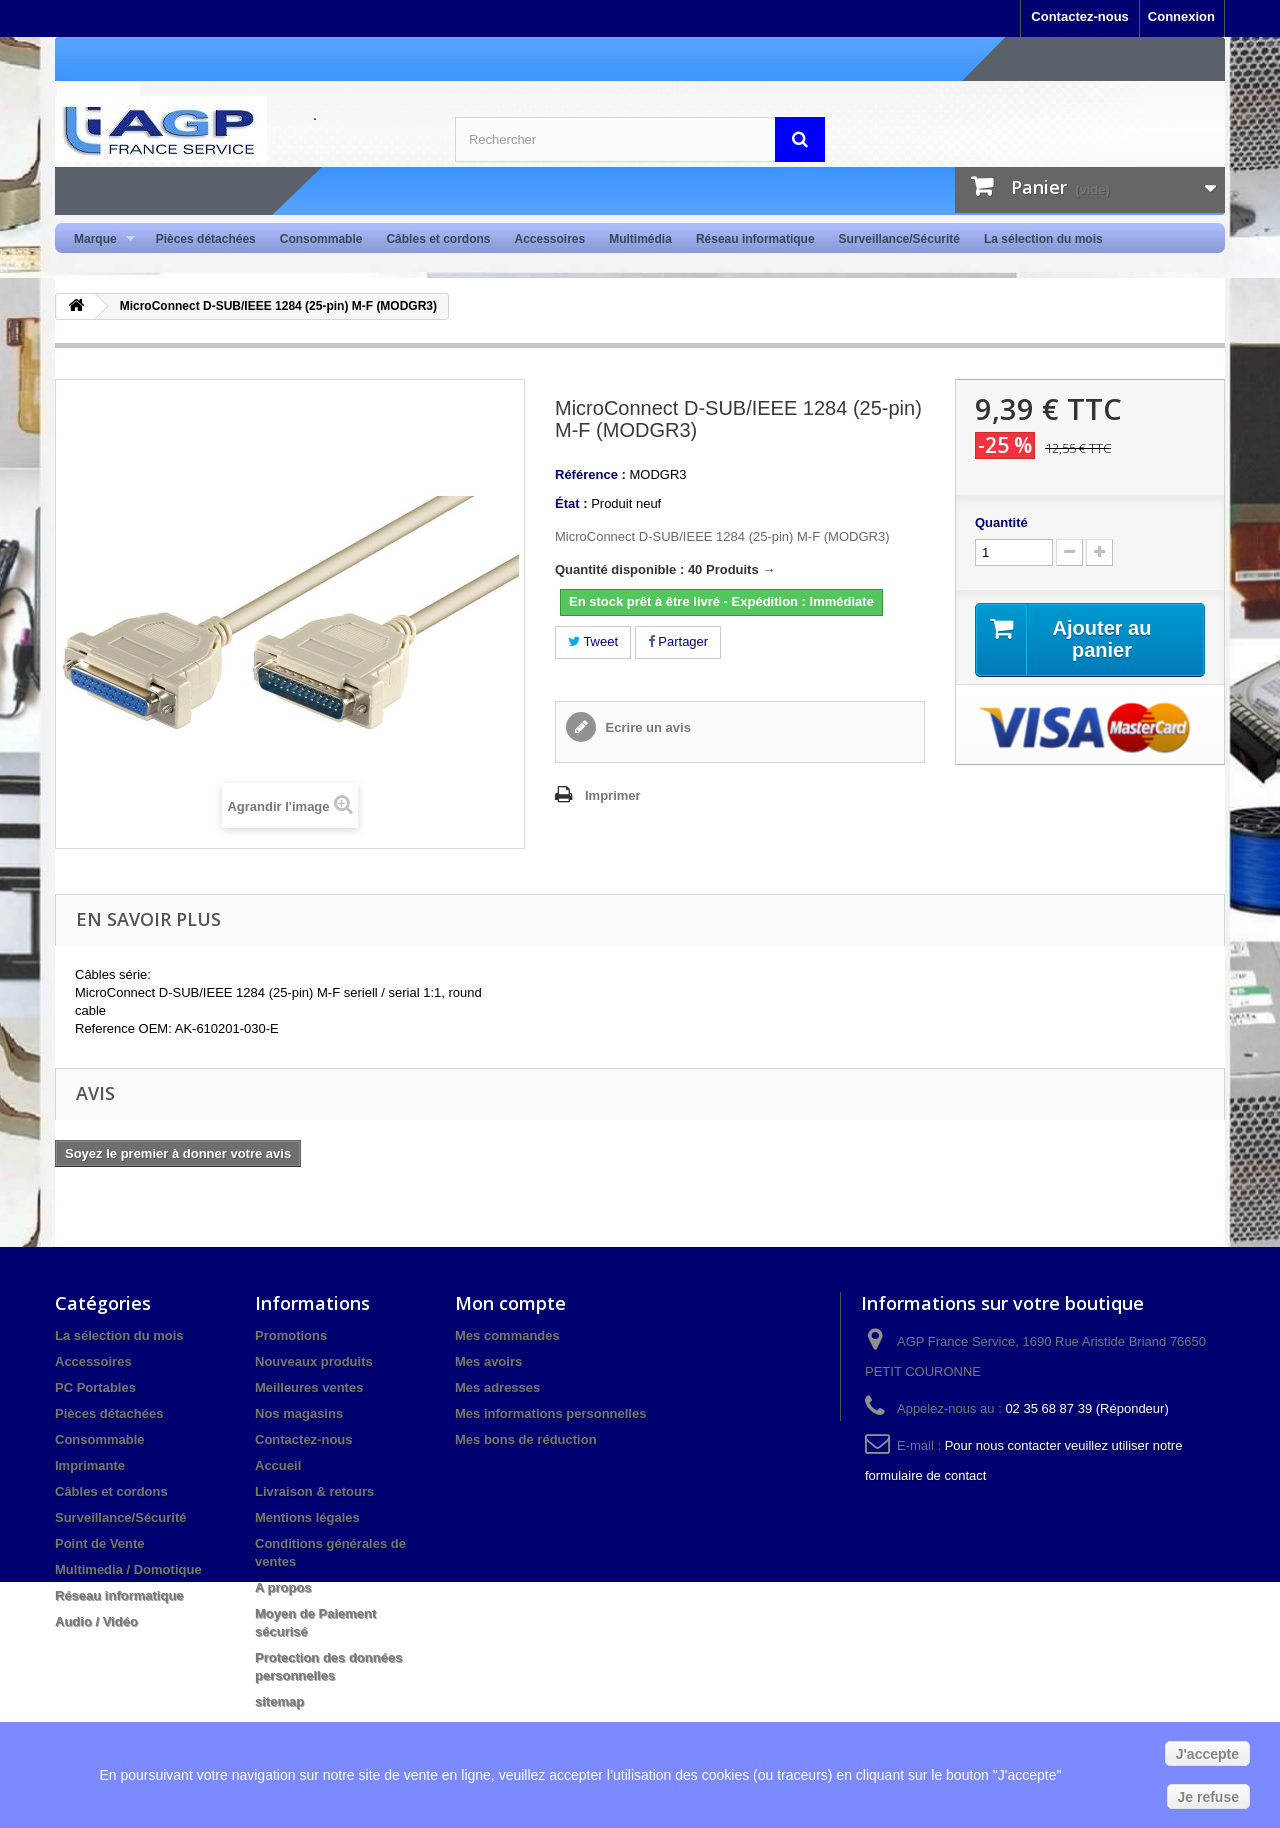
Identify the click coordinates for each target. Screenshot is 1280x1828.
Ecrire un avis (646, 727)
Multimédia (640, 239)
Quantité (1001, 522)
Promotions (291, 1335)
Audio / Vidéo (96, 1621)
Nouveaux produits (314, 1361)
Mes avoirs (488, 1361)
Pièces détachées (206, 239)
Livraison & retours (314, 1491)
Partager (678, 641)
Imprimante (90, 1465)
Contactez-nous (1080, 16)
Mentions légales (307, 1517)
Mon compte (510, 1303)
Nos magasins (299, 1413)
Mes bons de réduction (526, 1439)
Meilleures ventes (309, 1387)
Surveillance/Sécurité (899, 239)
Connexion (1181, 16)
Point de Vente (100, 1543)
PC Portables (95, 1387)
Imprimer (613, 795)
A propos (283, 1587)
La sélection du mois (1043, 239)
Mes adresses (497, 1387)
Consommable (321, 239)
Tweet (593, 641)
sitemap (279, 1701)
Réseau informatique (755, 239)
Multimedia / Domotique (128, 1569)
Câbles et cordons (438, 239)
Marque (98, 239)
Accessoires (549, 239)
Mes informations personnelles (550, 1413)
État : (571, 503)
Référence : (590, 474)
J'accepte (1207, 1754)
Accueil (278, 1465)
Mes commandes (507, 1335)
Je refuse (1208, 1797)
